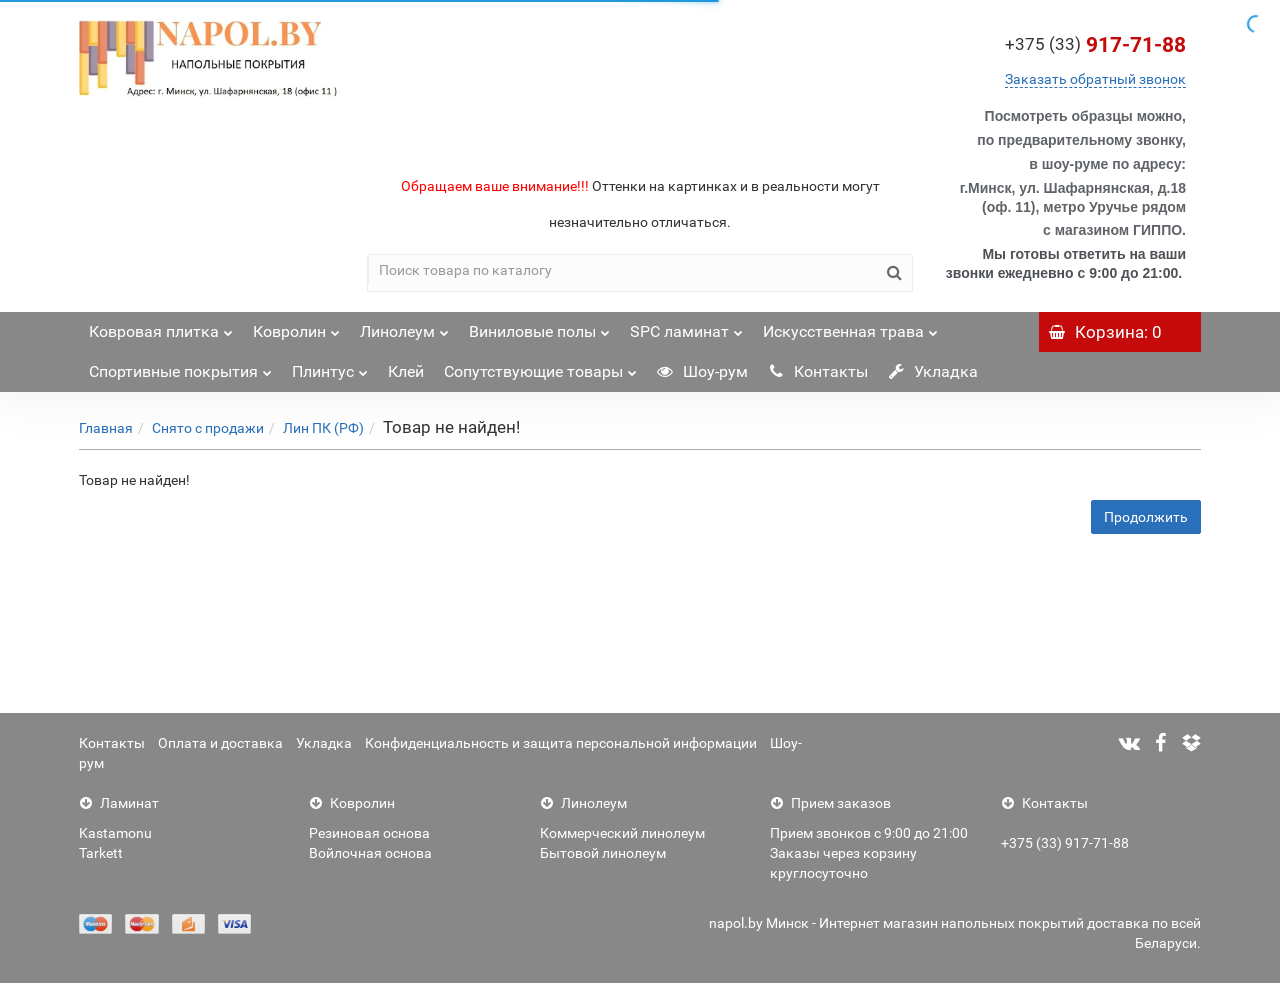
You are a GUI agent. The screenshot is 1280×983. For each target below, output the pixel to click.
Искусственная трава (850, 326)
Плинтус (330, 366)
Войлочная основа (370, 853)
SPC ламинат (686, 326)
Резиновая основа (369, 833)
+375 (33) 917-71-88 (1065, 843)
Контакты (818, 371)
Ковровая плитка (161, 326)
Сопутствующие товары (540, 366)
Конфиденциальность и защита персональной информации (561, 743)
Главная (106, 428)
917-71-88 (1095, 45)
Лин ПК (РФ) (323, 428)
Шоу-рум (702, 371)
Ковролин (296, 326)
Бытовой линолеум (603, 853)
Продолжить (1146, 517)
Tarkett (101, 853)
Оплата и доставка (220, 743)
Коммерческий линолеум (622, 833)
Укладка (933, 371)
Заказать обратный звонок (1095, 79)
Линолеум (404, 326)
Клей (406, 371)
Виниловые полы (539, 326)
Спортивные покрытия (180, 366)
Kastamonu (115, 833)
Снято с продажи (208, 428)
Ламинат (119, 803)
